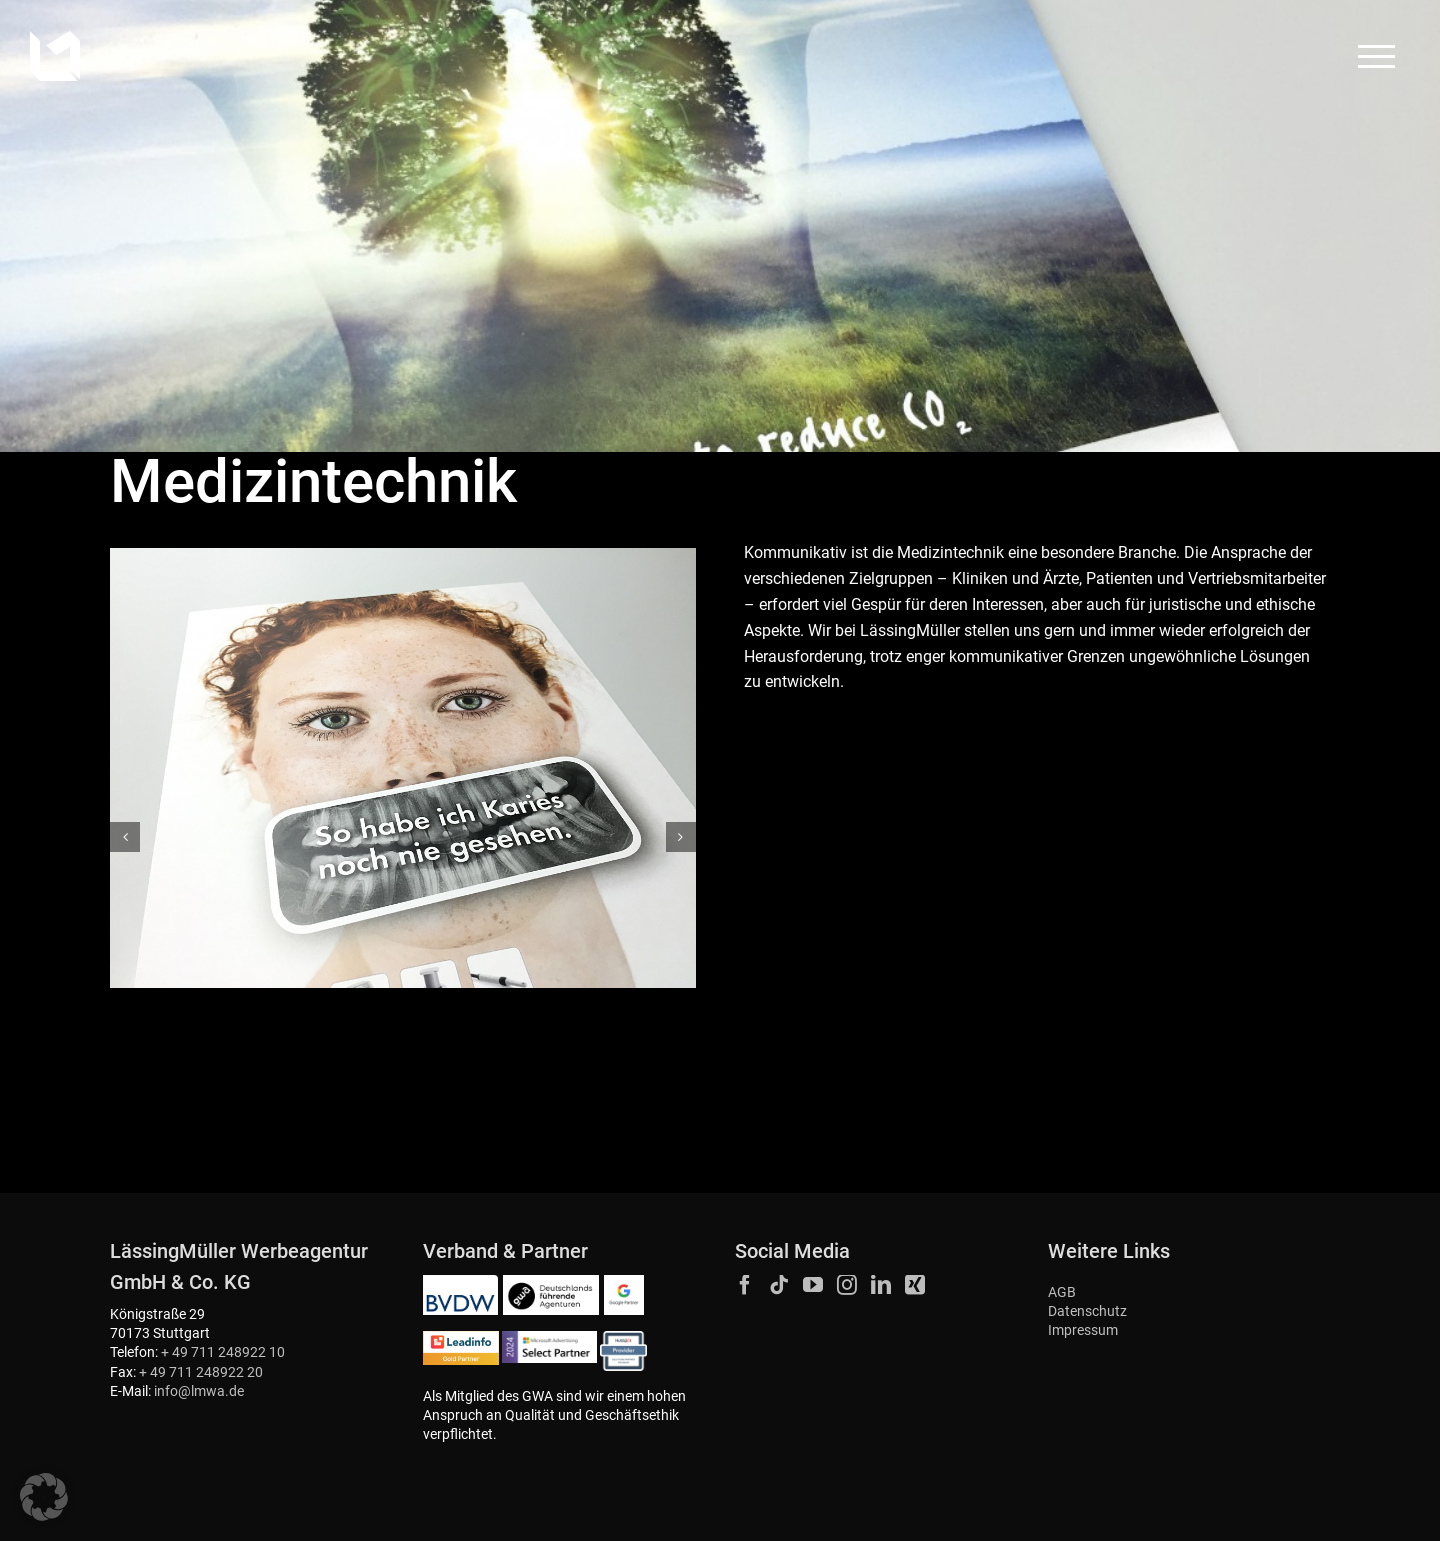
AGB (1062, 1292)
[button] (125, 837)
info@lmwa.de (199, 1391)
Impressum (1083, 1330)
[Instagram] (847, 1285)
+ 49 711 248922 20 (201, 1372)
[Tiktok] (779, 1285)
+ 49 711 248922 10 (223, 1352)
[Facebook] (745, 1285)
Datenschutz (1087, 1311)
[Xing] (915, 1285)
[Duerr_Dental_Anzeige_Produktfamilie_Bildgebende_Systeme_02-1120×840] (403, 768)
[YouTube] (813, 1285)
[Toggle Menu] (1377, 56)
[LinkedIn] (881, 1285)
